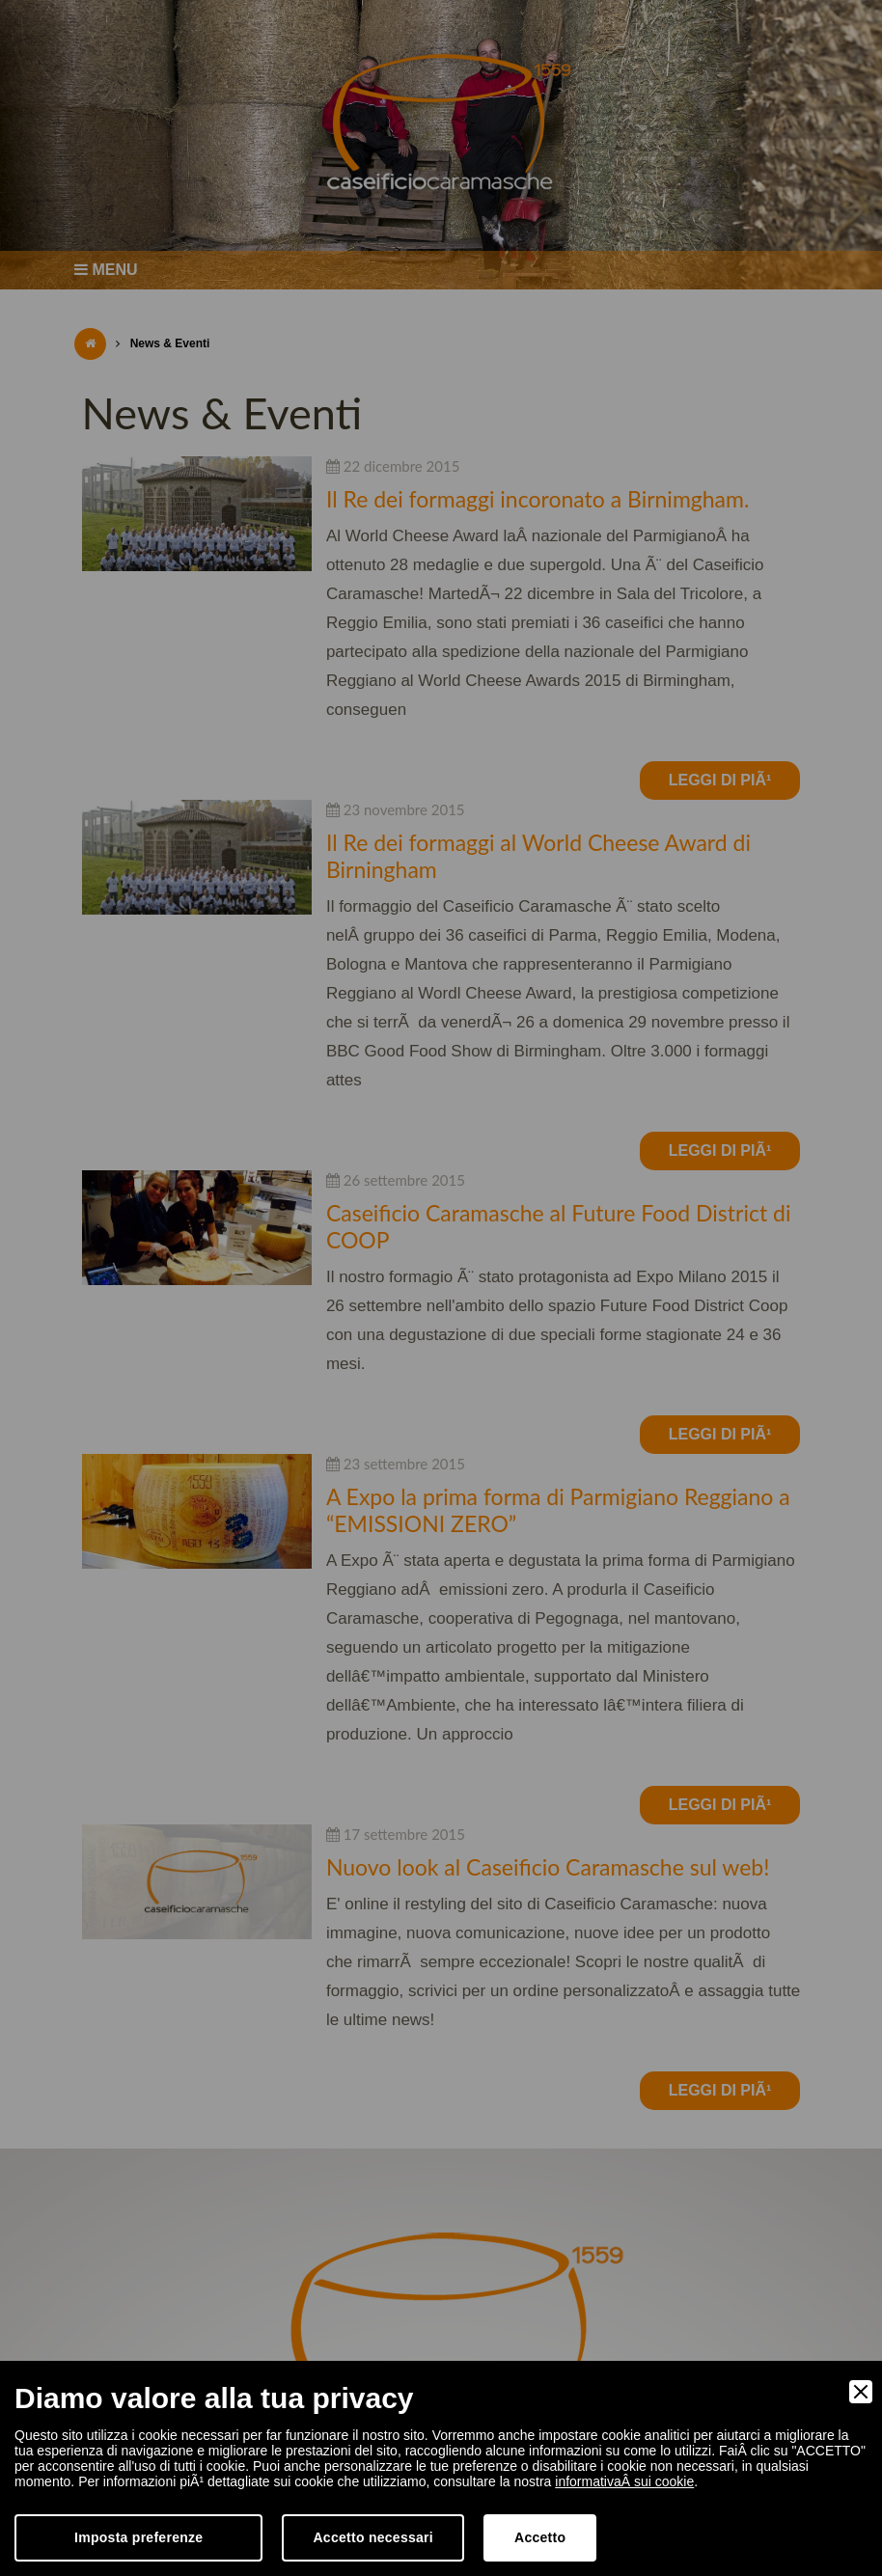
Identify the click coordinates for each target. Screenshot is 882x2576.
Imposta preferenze (138, 2537)
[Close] (860, 2391)
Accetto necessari (373, 2537)
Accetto (539, 2537)
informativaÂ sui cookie (624, 2481)
